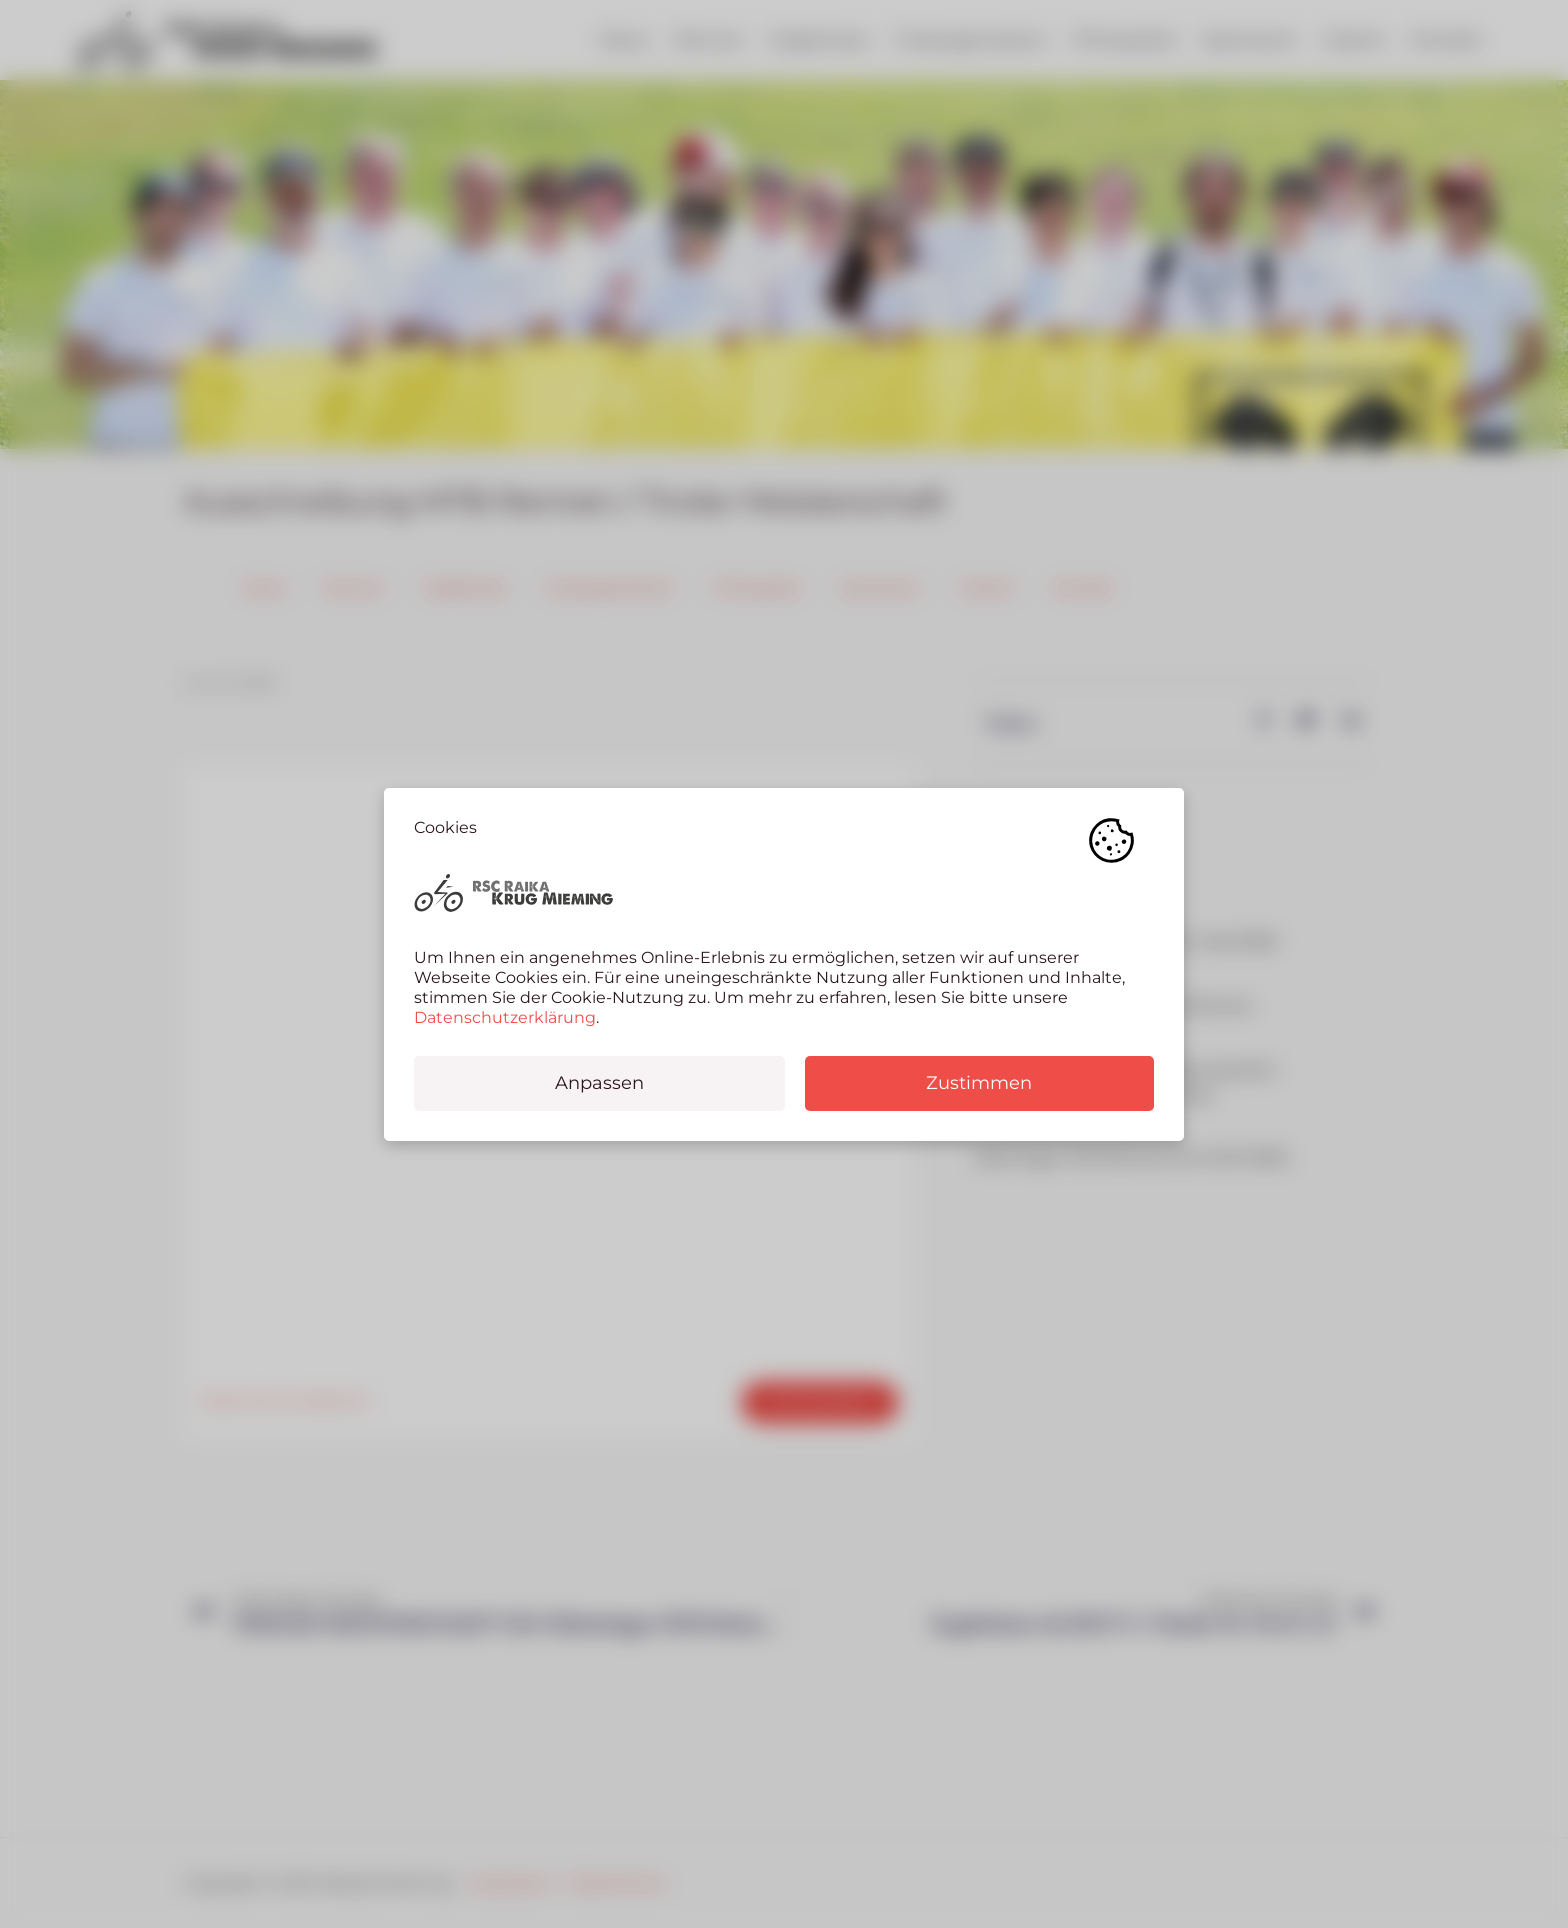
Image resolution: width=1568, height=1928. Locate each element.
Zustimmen (979, 1083)
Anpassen (599, 1083)
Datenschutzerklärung (505, 1017)
